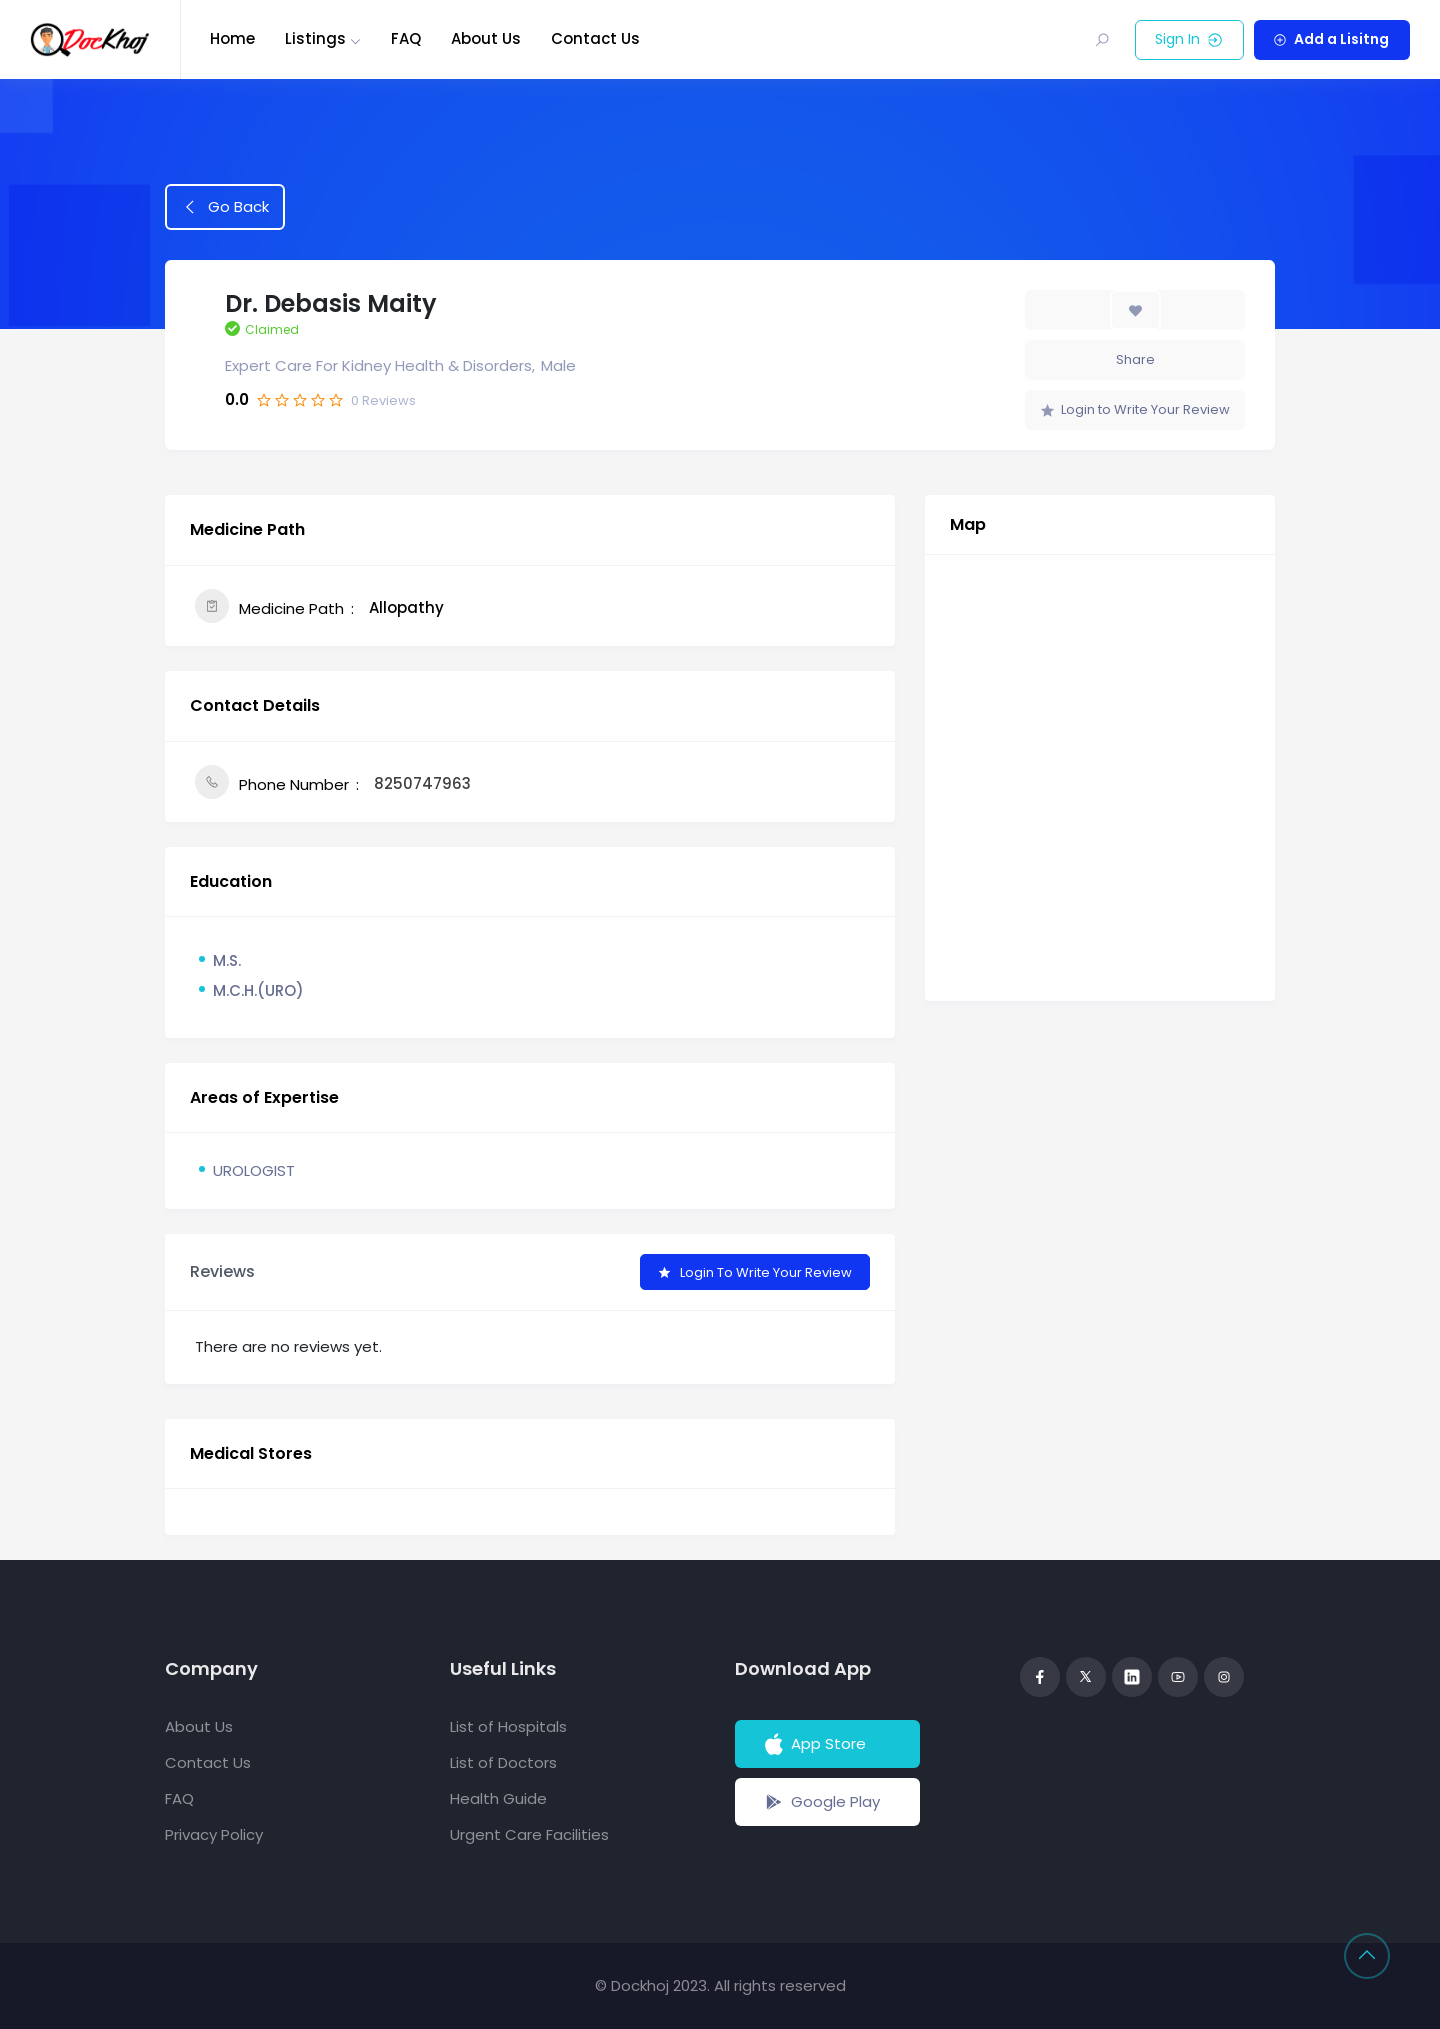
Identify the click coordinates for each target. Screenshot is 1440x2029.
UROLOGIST (254, 1170)
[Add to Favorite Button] (1135, 310)
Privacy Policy (214, 1834)
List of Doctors (503, 1762)
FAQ (406, 38)
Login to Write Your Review (1135, 409)
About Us (486, 38)
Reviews (383, 400)
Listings (315, 38)
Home (232, 38)
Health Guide (498, 1798)
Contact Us (595, 38)
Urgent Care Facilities (529, 1834)
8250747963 (422, 783)
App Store (813, 1744)
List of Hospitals (508, 1726)
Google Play (820, 1802)
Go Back (225, 206)
